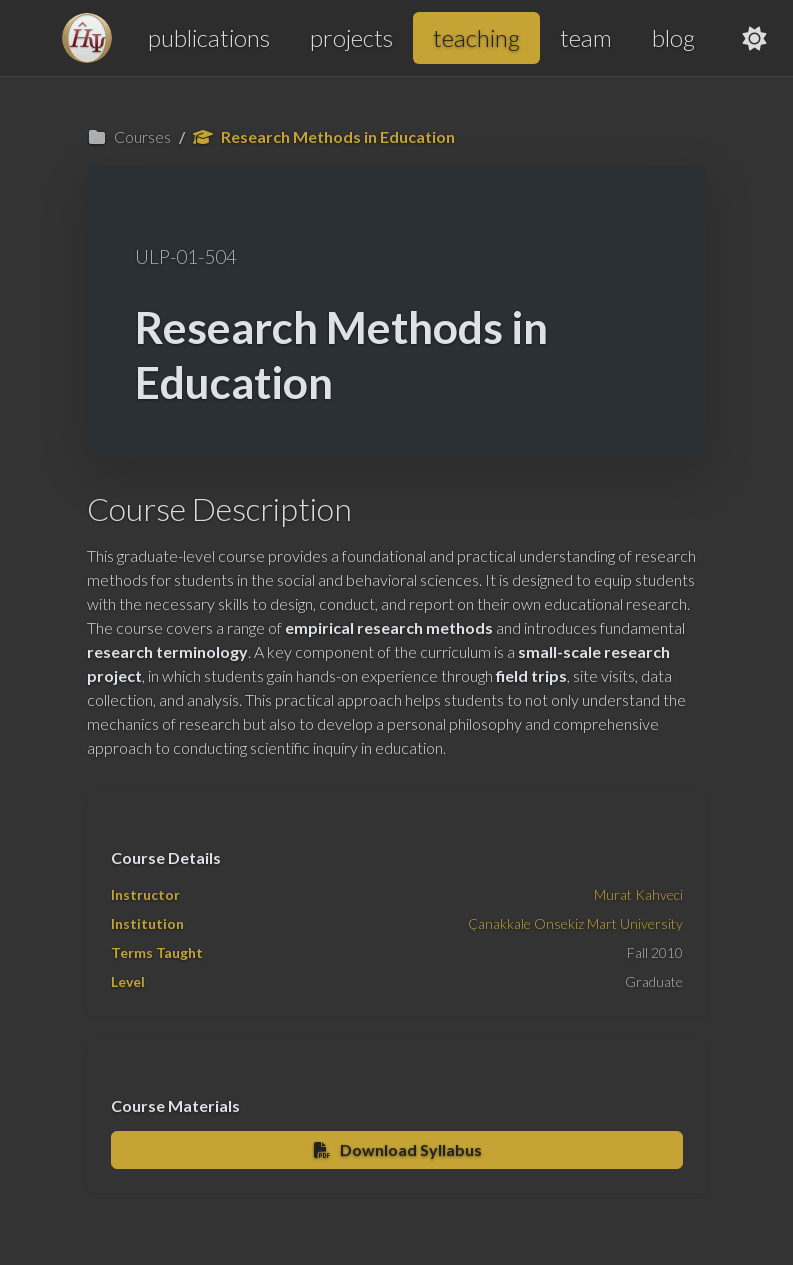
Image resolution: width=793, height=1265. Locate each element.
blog (673, 37)
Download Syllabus (396, 1149)
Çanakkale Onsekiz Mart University (575, 923)
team (586, 37)
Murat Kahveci (638, 894)
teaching (476, 37)
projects (351, 37)
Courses (129, 136)
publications (209, 37)
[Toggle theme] (755, 38)
